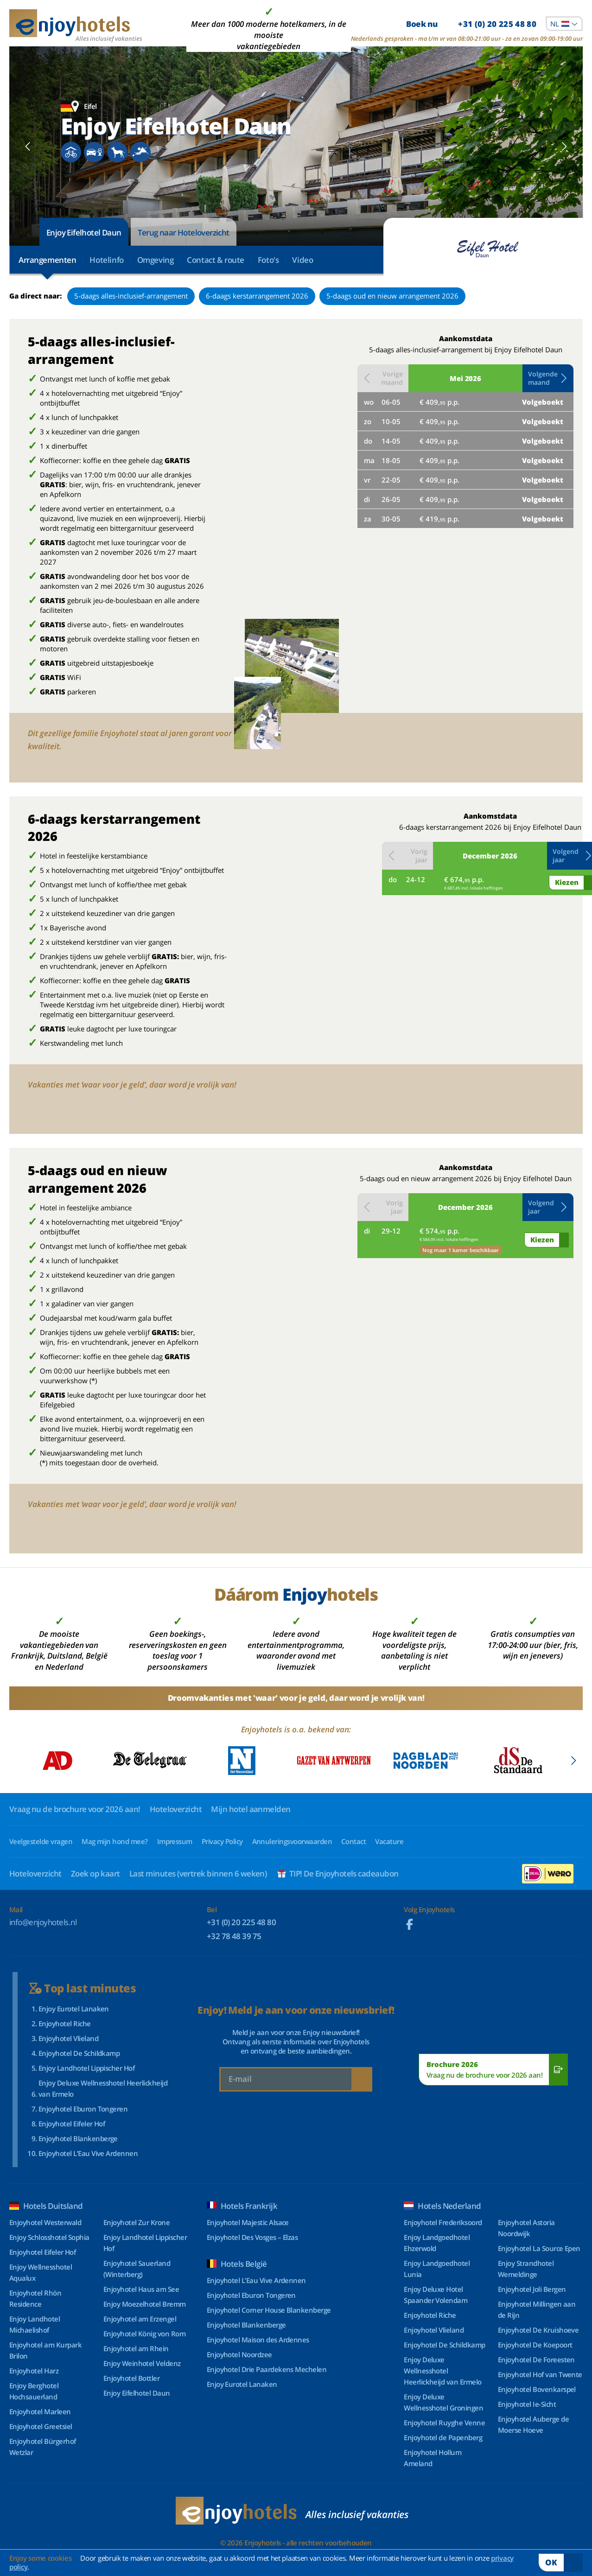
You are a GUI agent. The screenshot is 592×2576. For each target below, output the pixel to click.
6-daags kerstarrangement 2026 (257, 295)
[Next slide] (564, 146)
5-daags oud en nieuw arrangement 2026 (392, 295)
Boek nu (471, 24)
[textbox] (564, 23)
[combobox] (564, 23)
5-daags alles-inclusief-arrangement (131, 295)
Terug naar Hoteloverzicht (183, 232)
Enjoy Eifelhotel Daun (83, 232)
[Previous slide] (28, 146)
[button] (547, 378)
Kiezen (567, 882)
